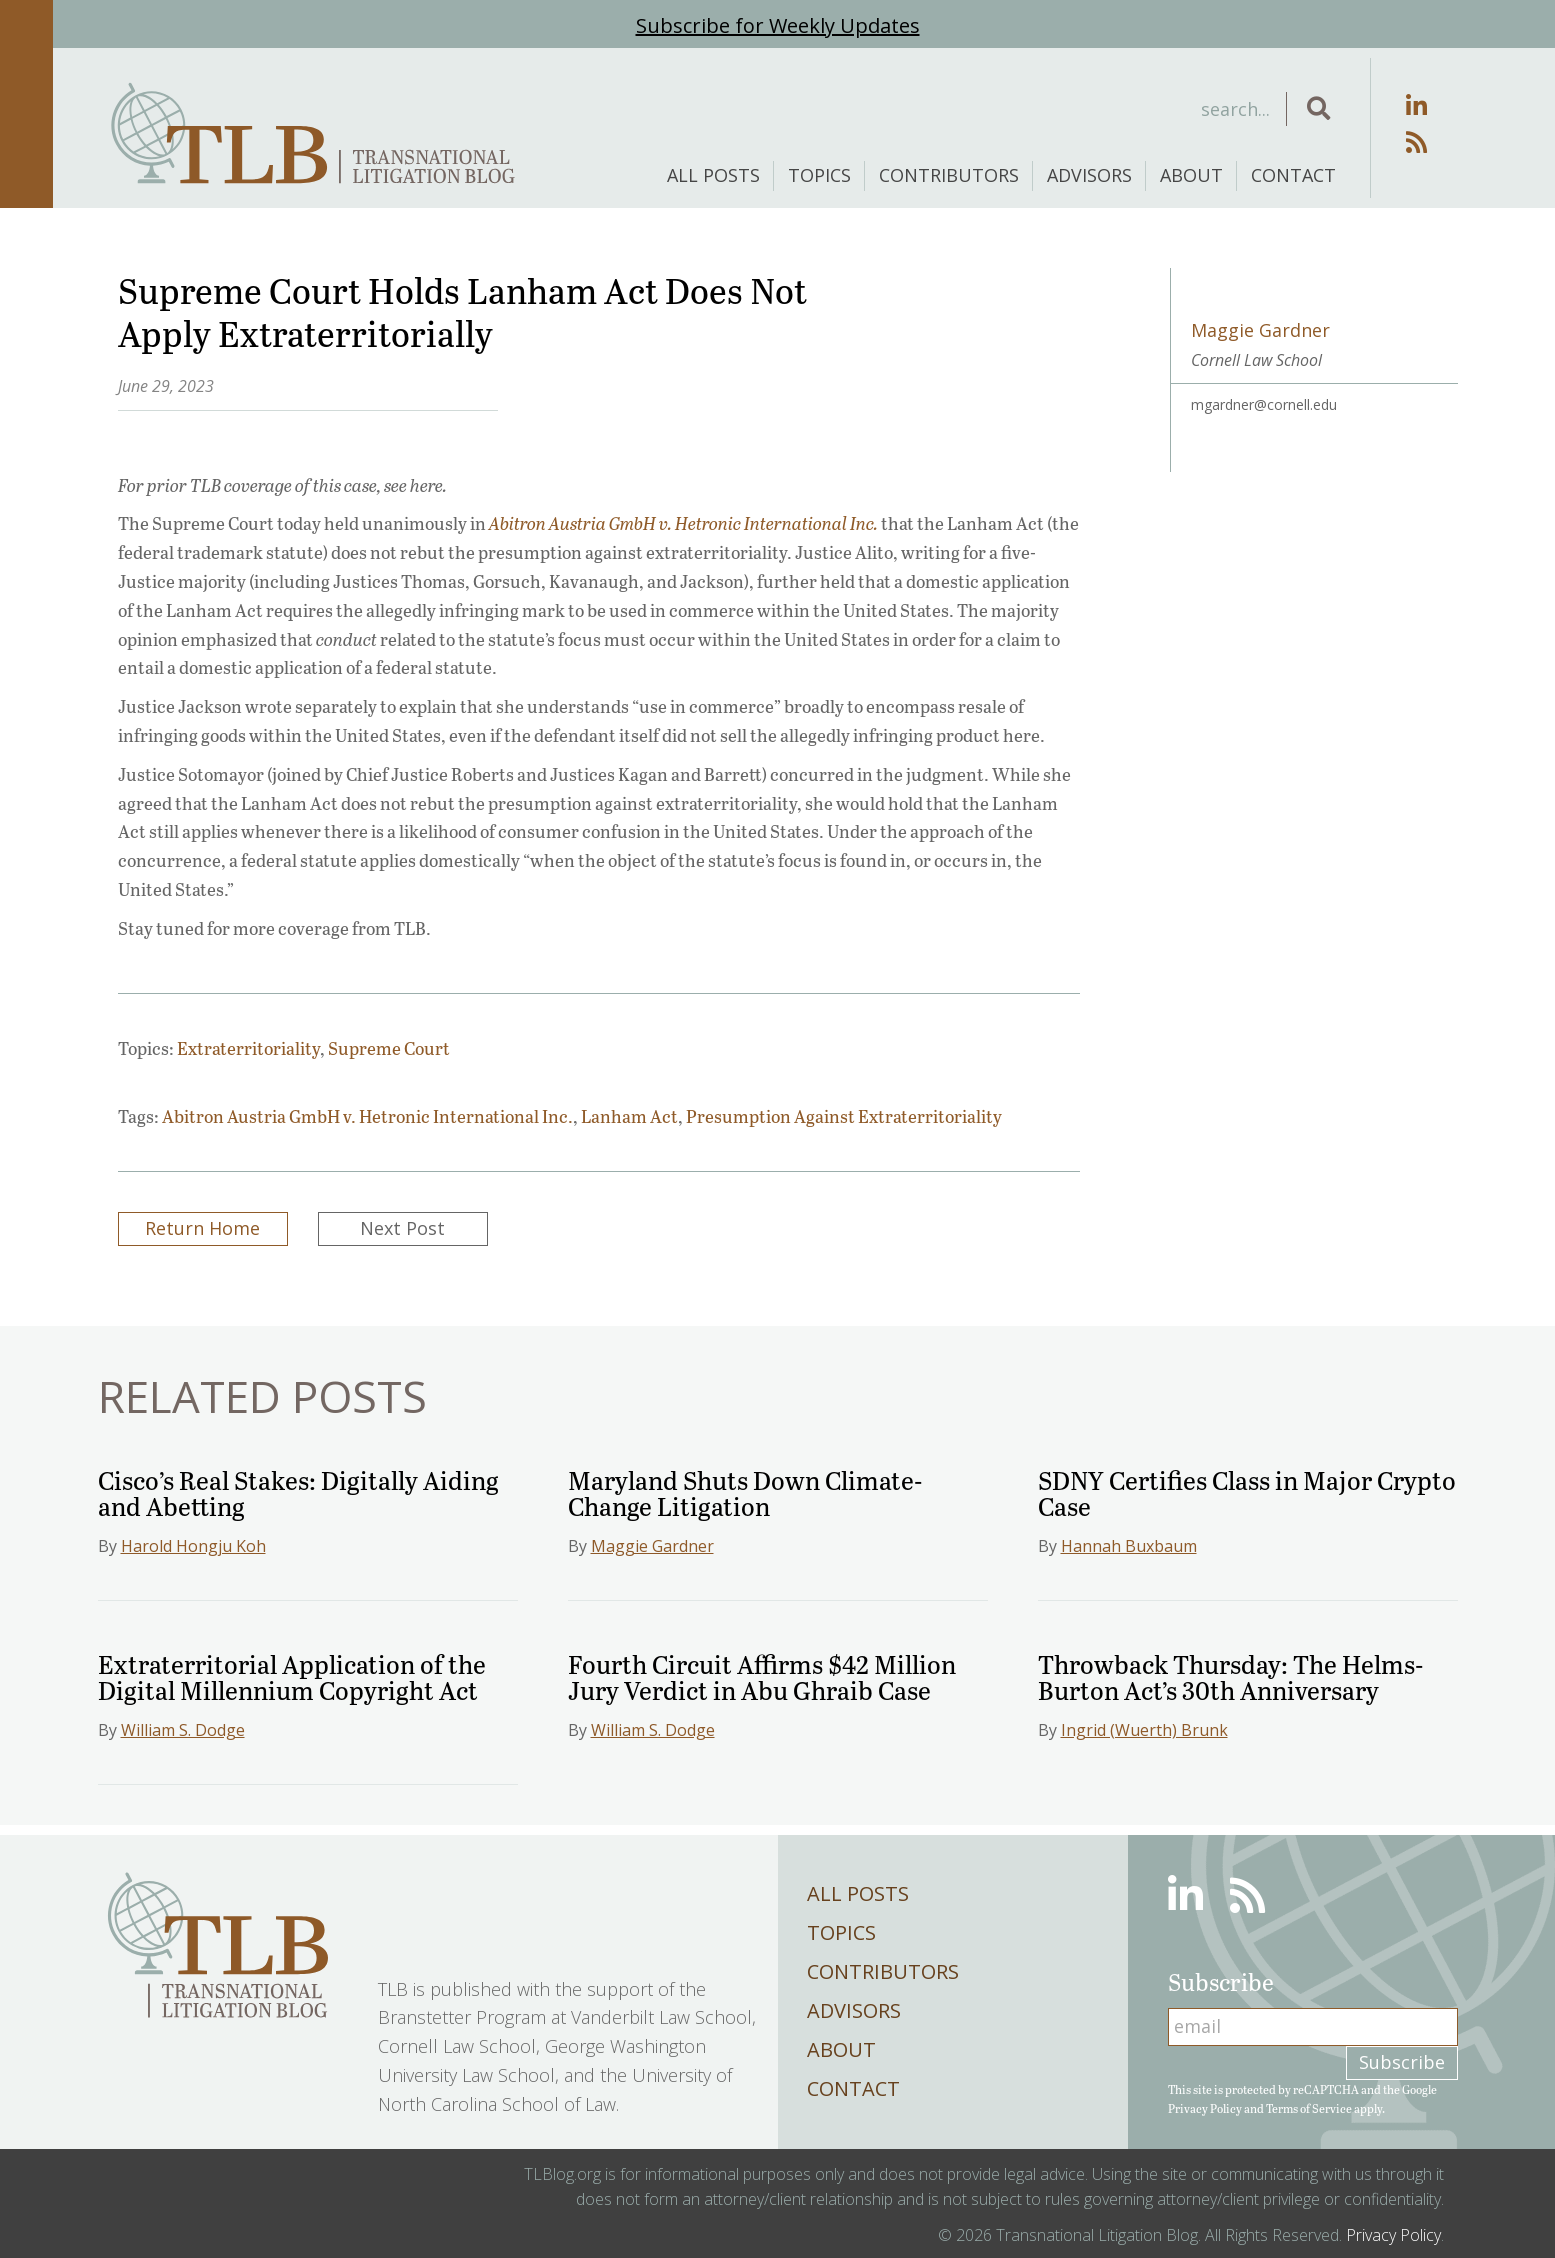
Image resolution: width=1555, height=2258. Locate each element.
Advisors (1089, 175)
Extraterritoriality (248, 1048)
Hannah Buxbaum (1129, 1546)
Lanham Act (629, 1116)
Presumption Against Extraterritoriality (844, 1116)
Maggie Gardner (652, 1546)
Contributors (949, 175)
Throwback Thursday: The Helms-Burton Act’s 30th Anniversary (1230, 1676)
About (1191, 175)
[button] (1318, 109)
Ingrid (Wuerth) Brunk (1144, 1730)
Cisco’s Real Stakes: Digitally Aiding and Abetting (298, 1492)
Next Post (402, 1228)
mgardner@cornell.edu (1264, 404)
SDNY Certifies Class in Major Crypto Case (1247, 1492)
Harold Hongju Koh (193, 1546)
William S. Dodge (183, 1730)
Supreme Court (389, 1048)
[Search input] (1123, 109)
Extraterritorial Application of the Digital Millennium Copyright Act (292, 1676)
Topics (819, 175)
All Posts (713, 175)
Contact (1293, 175)
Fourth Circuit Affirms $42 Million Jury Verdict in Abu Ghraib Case (762, 1676)
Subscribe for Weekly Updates (778, 25)
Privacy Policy (1205, 2108)
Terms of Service (1309, 2108)
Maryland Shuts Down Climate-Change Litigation (745, 1492)
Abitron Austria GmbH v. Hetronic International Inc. (367, 1116)
